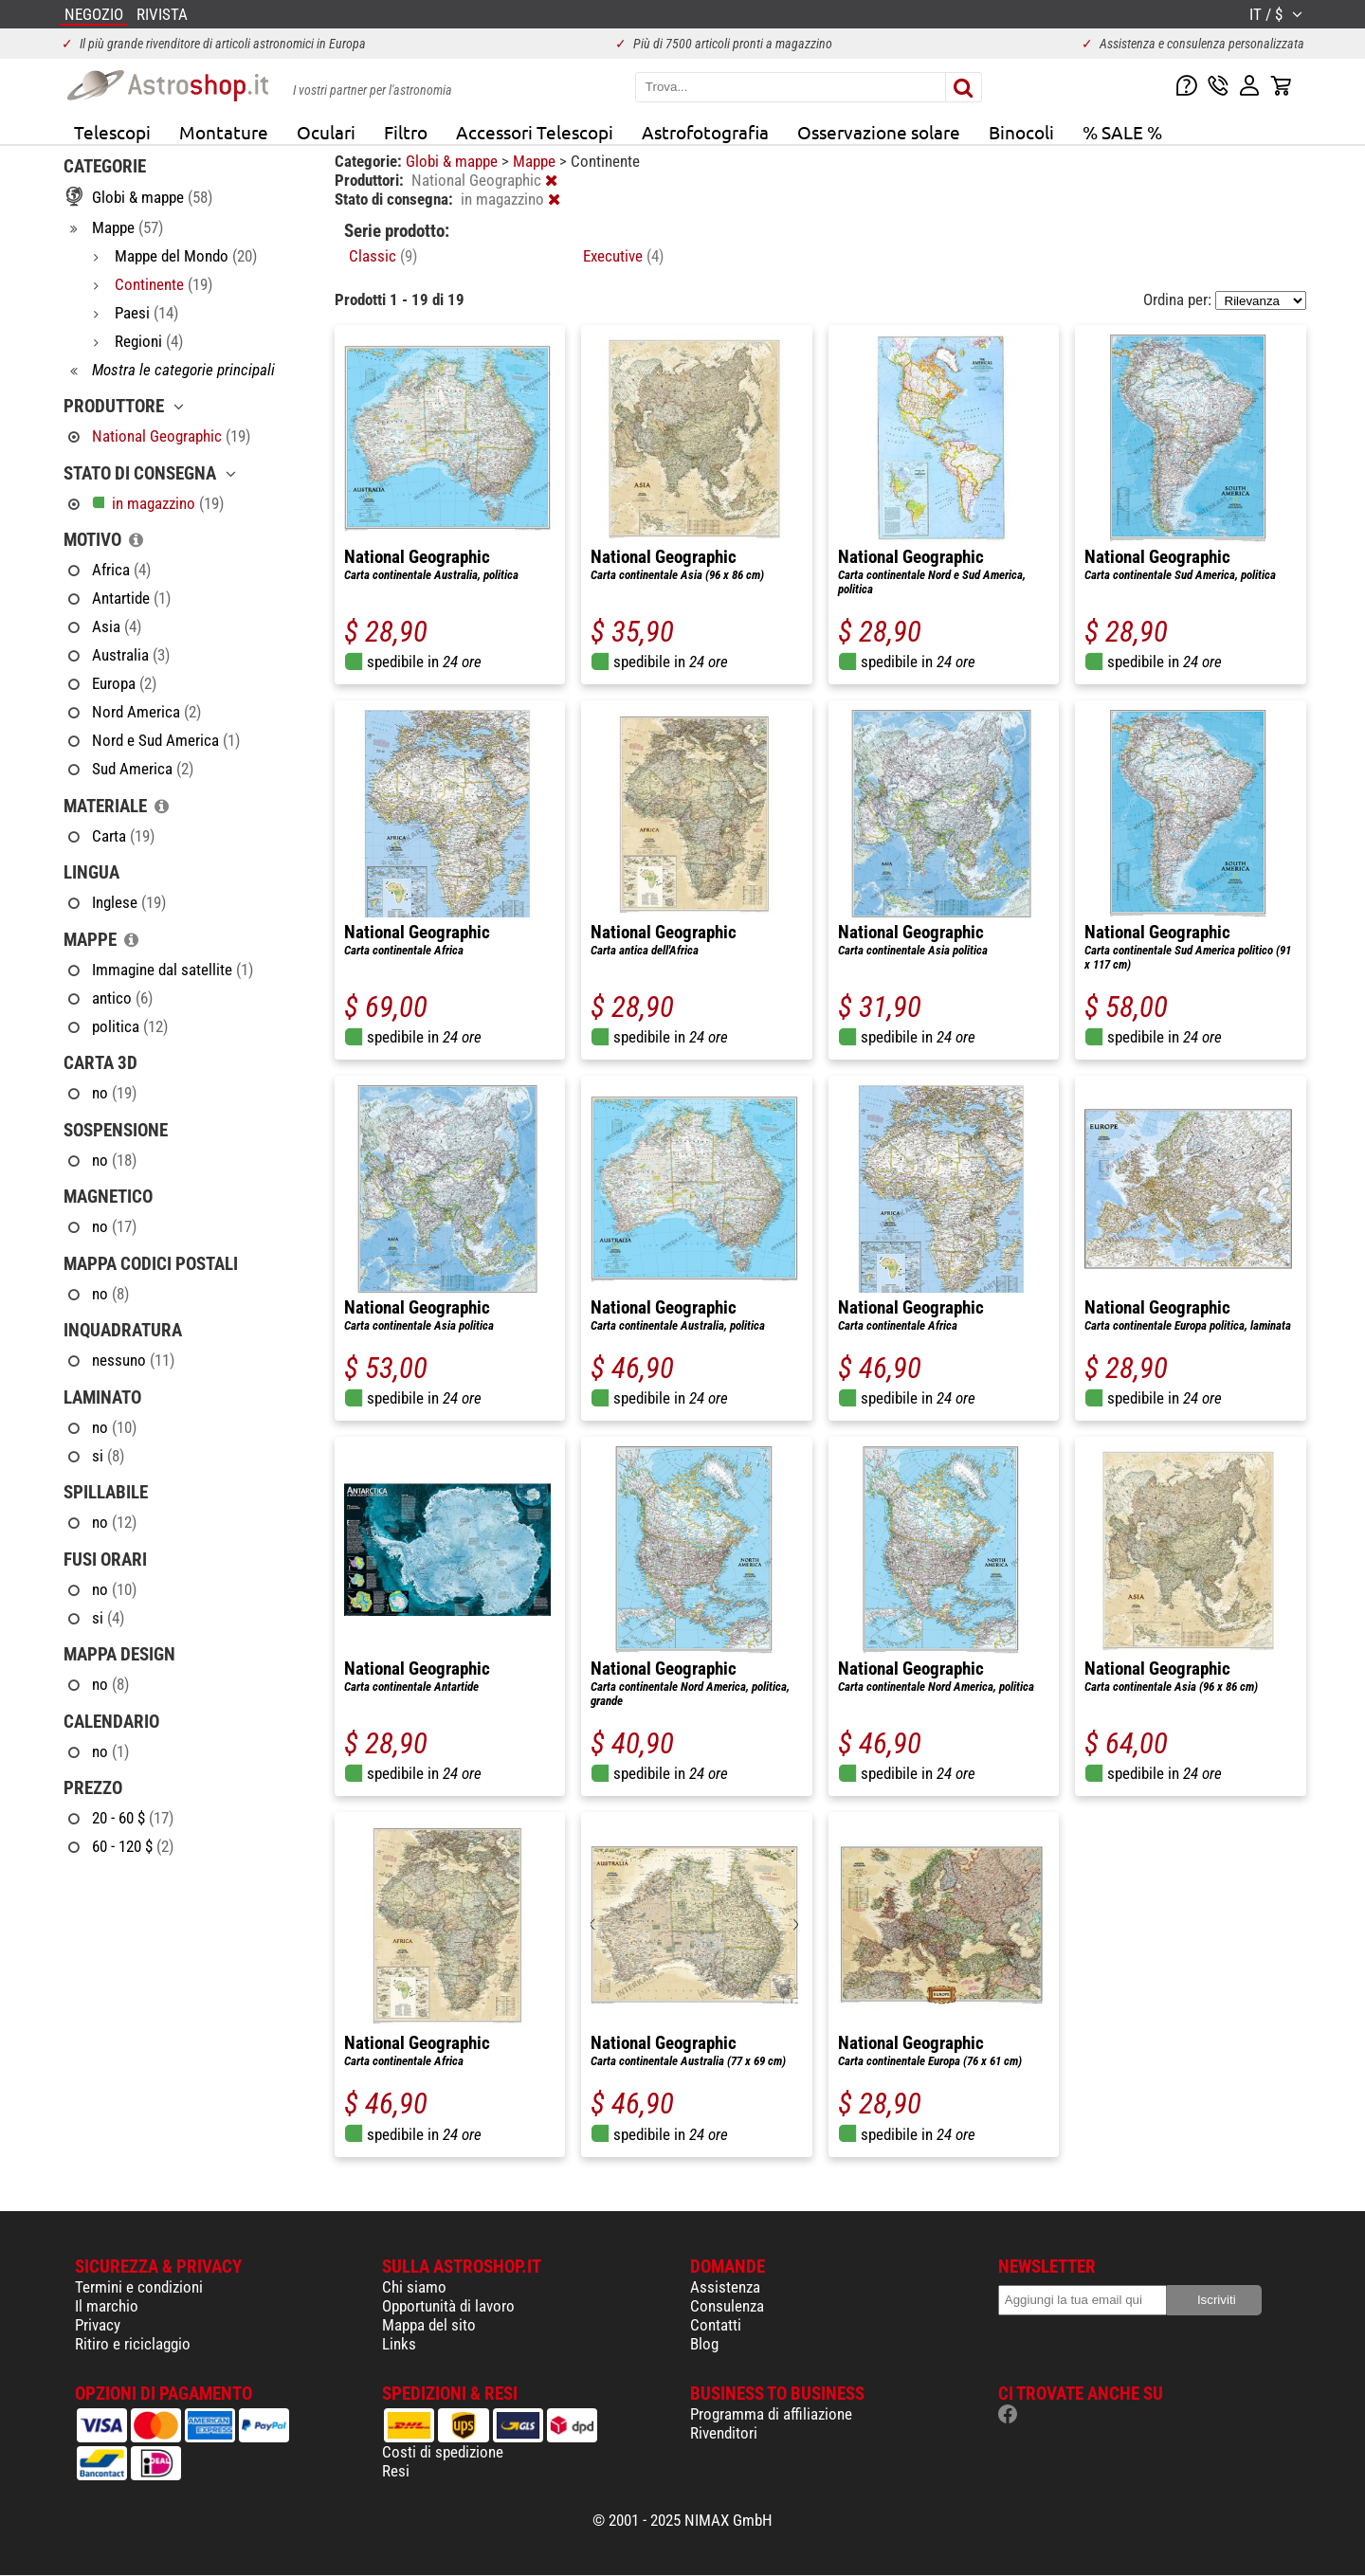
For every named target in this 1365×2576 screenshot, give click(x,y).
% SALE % (1122, 131)
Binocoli (1021, 131)
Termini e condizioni (139, 2286)
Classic (383, 255)
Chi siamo (414, 2286)
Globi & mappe (453, 161)
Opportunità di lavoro (448, 2305)
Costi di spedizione (442, 2451)
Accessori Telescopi (534, 131)
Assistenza (725, 2286)
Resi (396, 2470)
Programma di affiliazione (771, 2413)
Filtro (406, 131)
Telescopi (112, 131)
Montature (223, 131)
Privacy (97, 2324)
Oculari (326, 131)
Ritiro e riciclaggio (133, 2343)
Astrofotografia (705, 131)
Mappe (536, 161)
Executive (623, 255)
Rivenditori (723, 2432)
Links (399, 2343)
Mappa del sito (429, 2324)
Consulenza (727, 2305)
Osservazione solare (878, 131)
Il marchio (106, 2305)
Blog (704, 2343)
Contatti (715, 2324)
